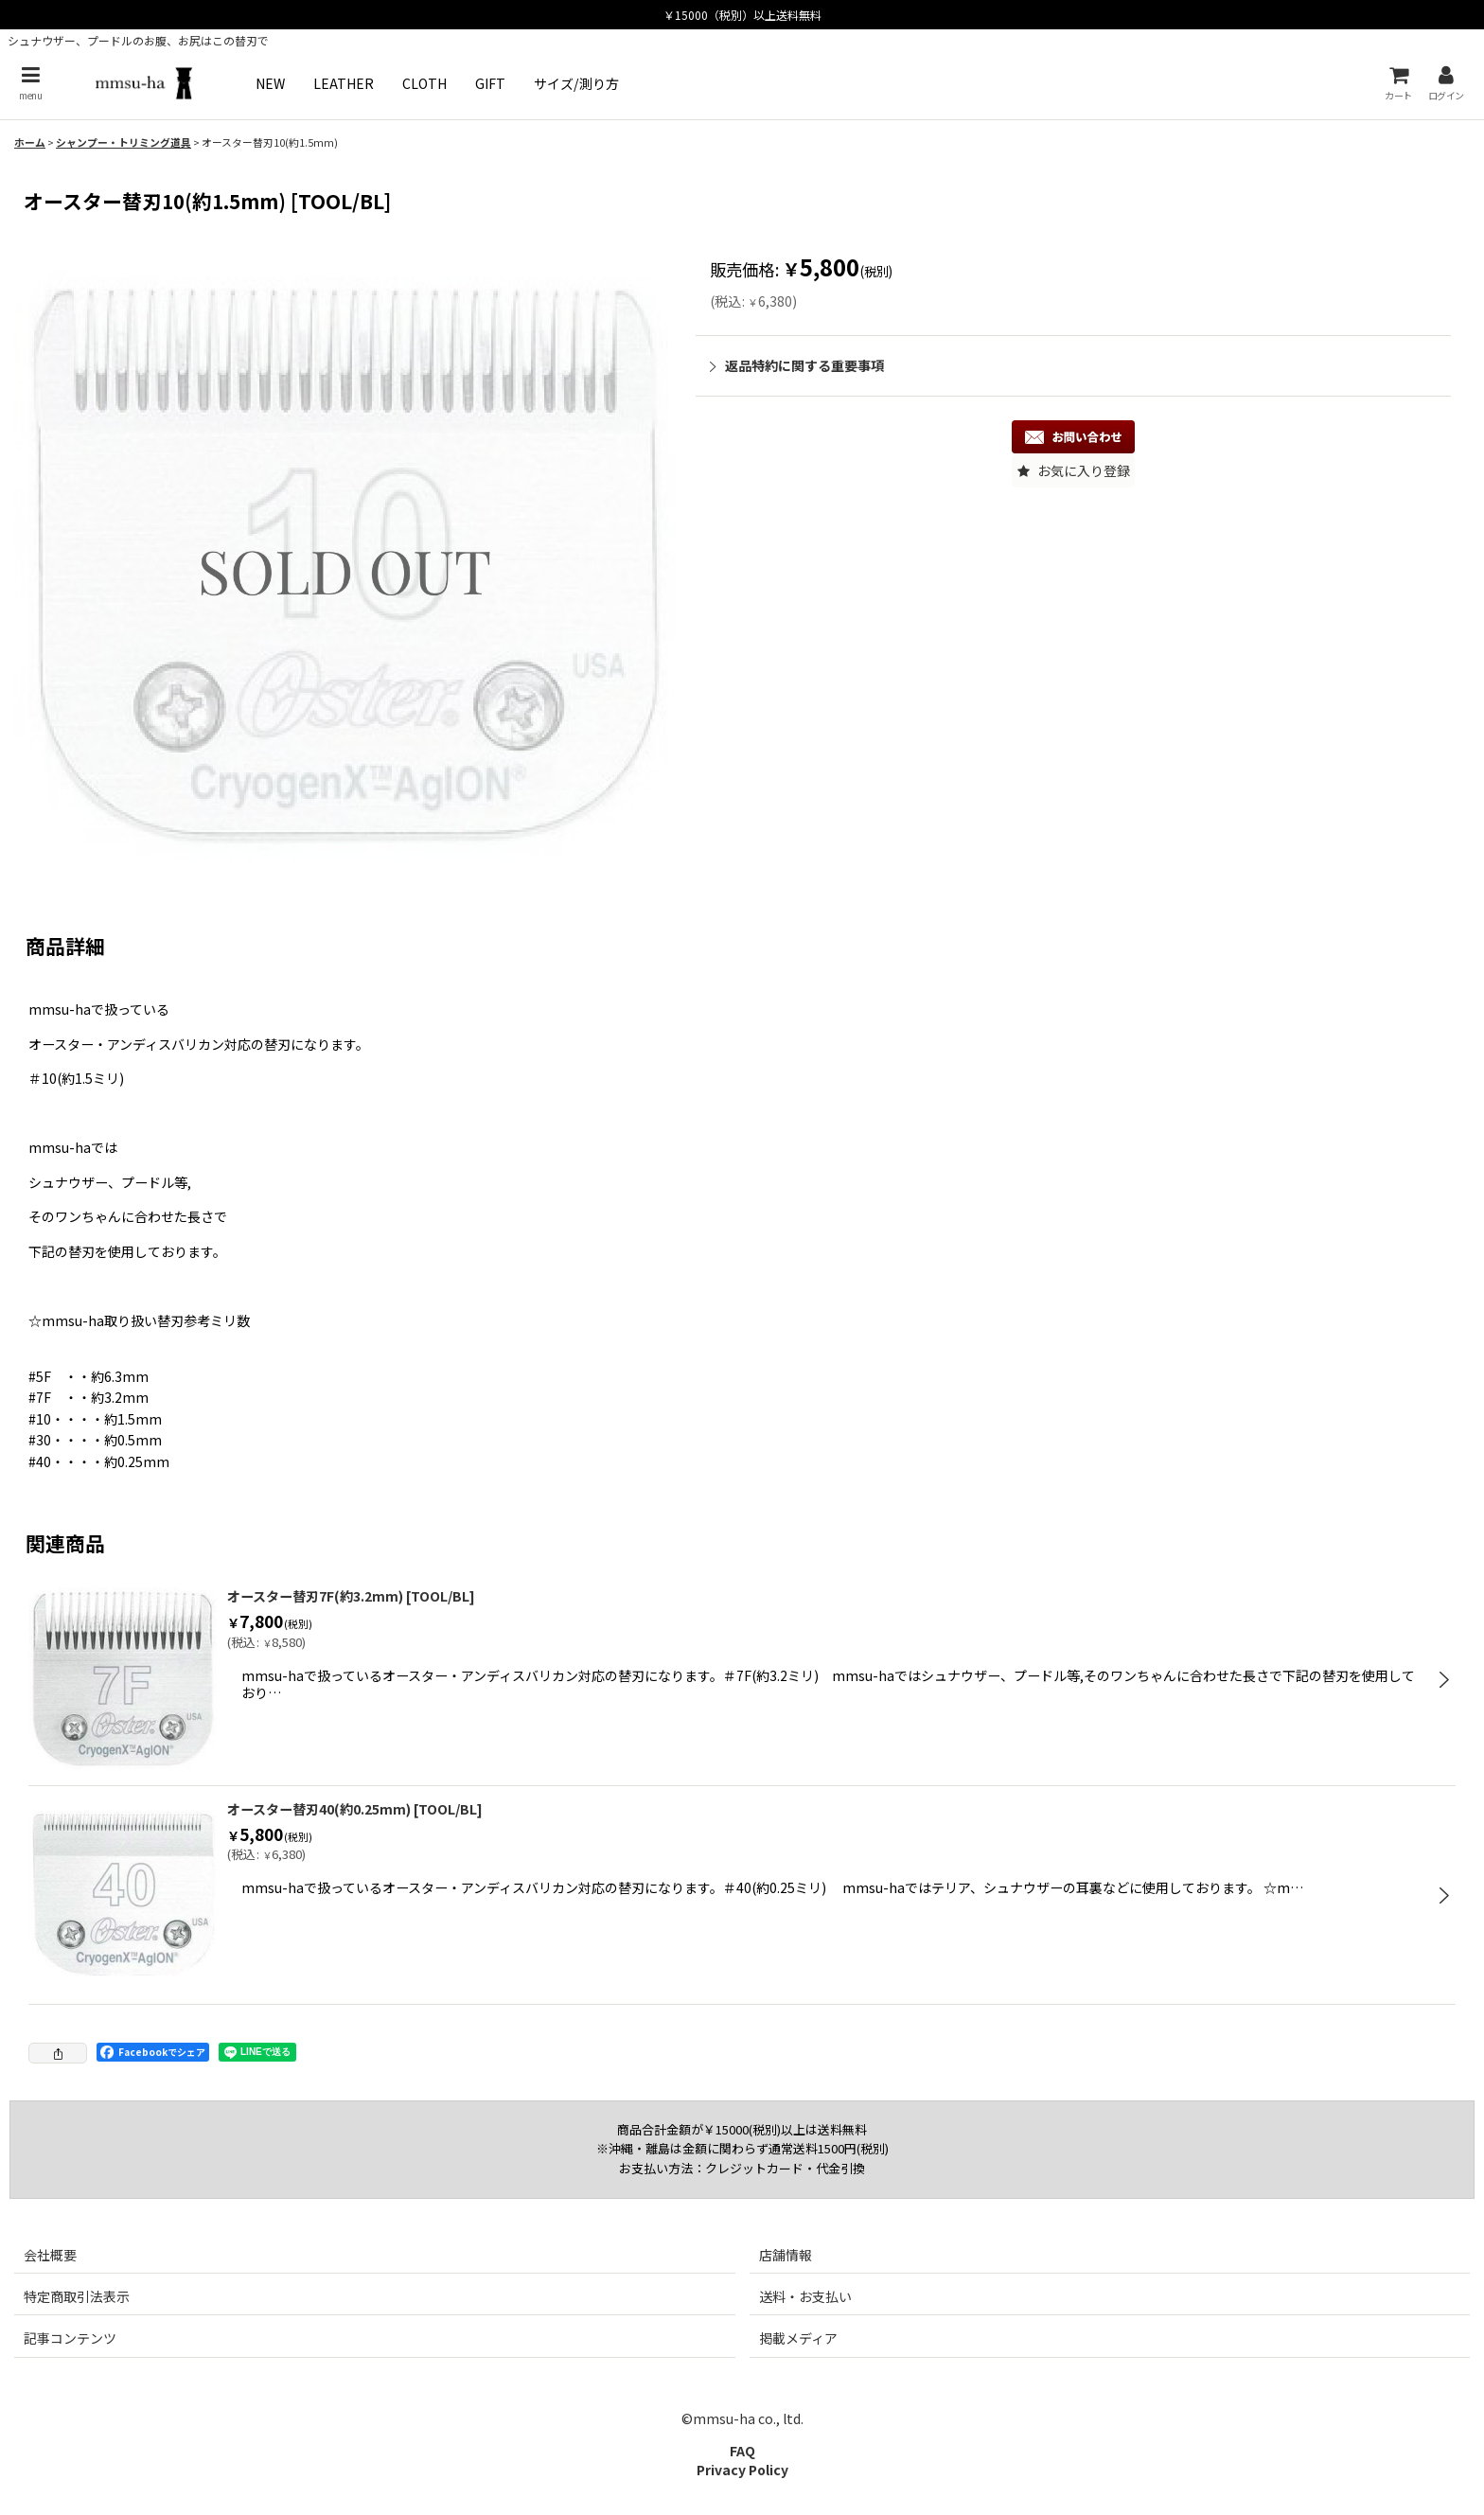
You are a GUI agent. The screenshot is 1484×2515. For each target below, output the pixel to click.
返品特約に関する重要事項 (797, 365)
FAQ (742, 2450)
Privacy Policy (742, 2469)
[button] (30, 83)
